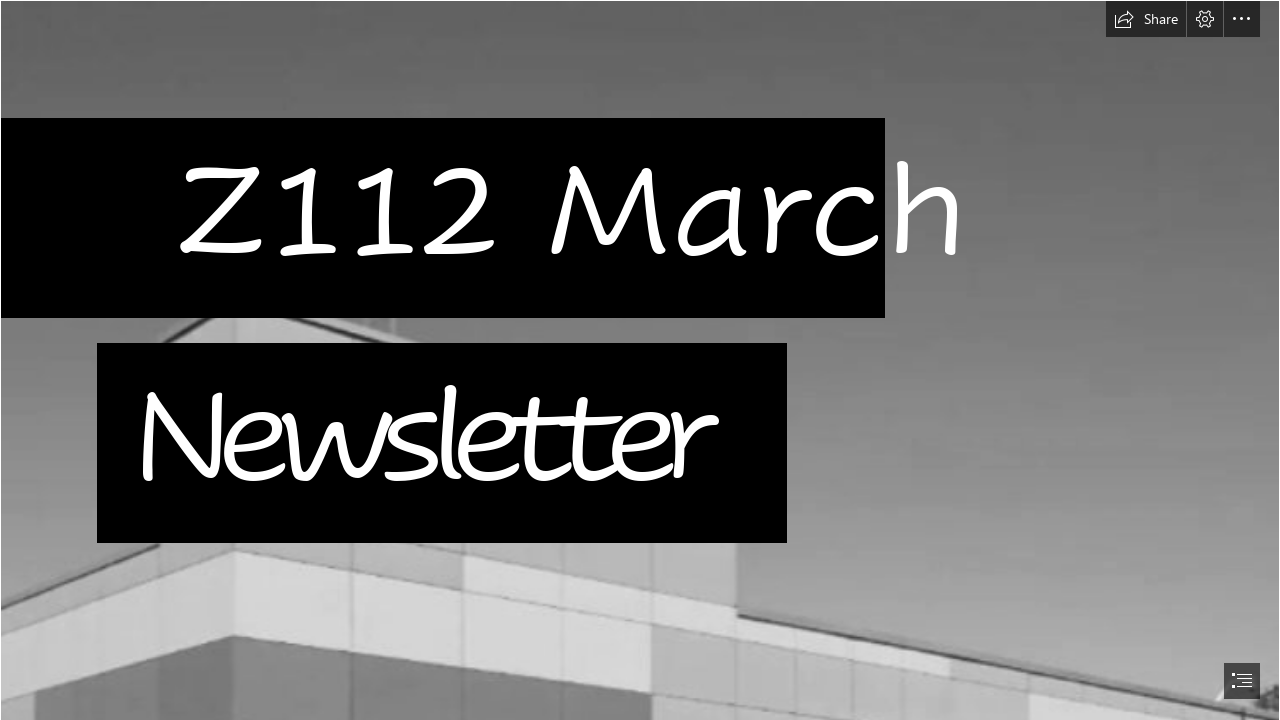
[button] (1146, 19)
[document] (640, 360)
